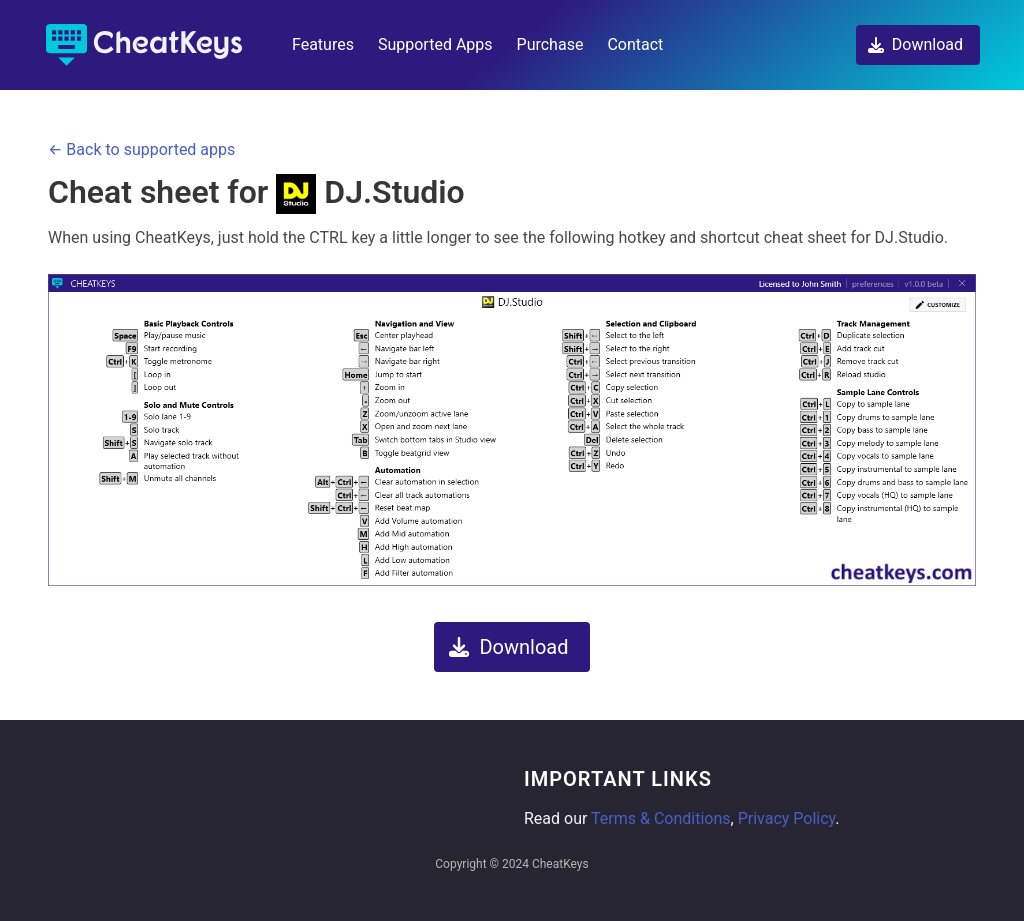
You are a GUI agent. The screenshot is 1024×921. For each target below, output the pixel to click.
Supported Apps (435, 44)
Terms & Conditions (661, 818)
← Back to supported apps (141, 149)
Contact (635, 44)
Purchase (550, 44)
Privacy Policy (787, 818)
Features (323, 44)
